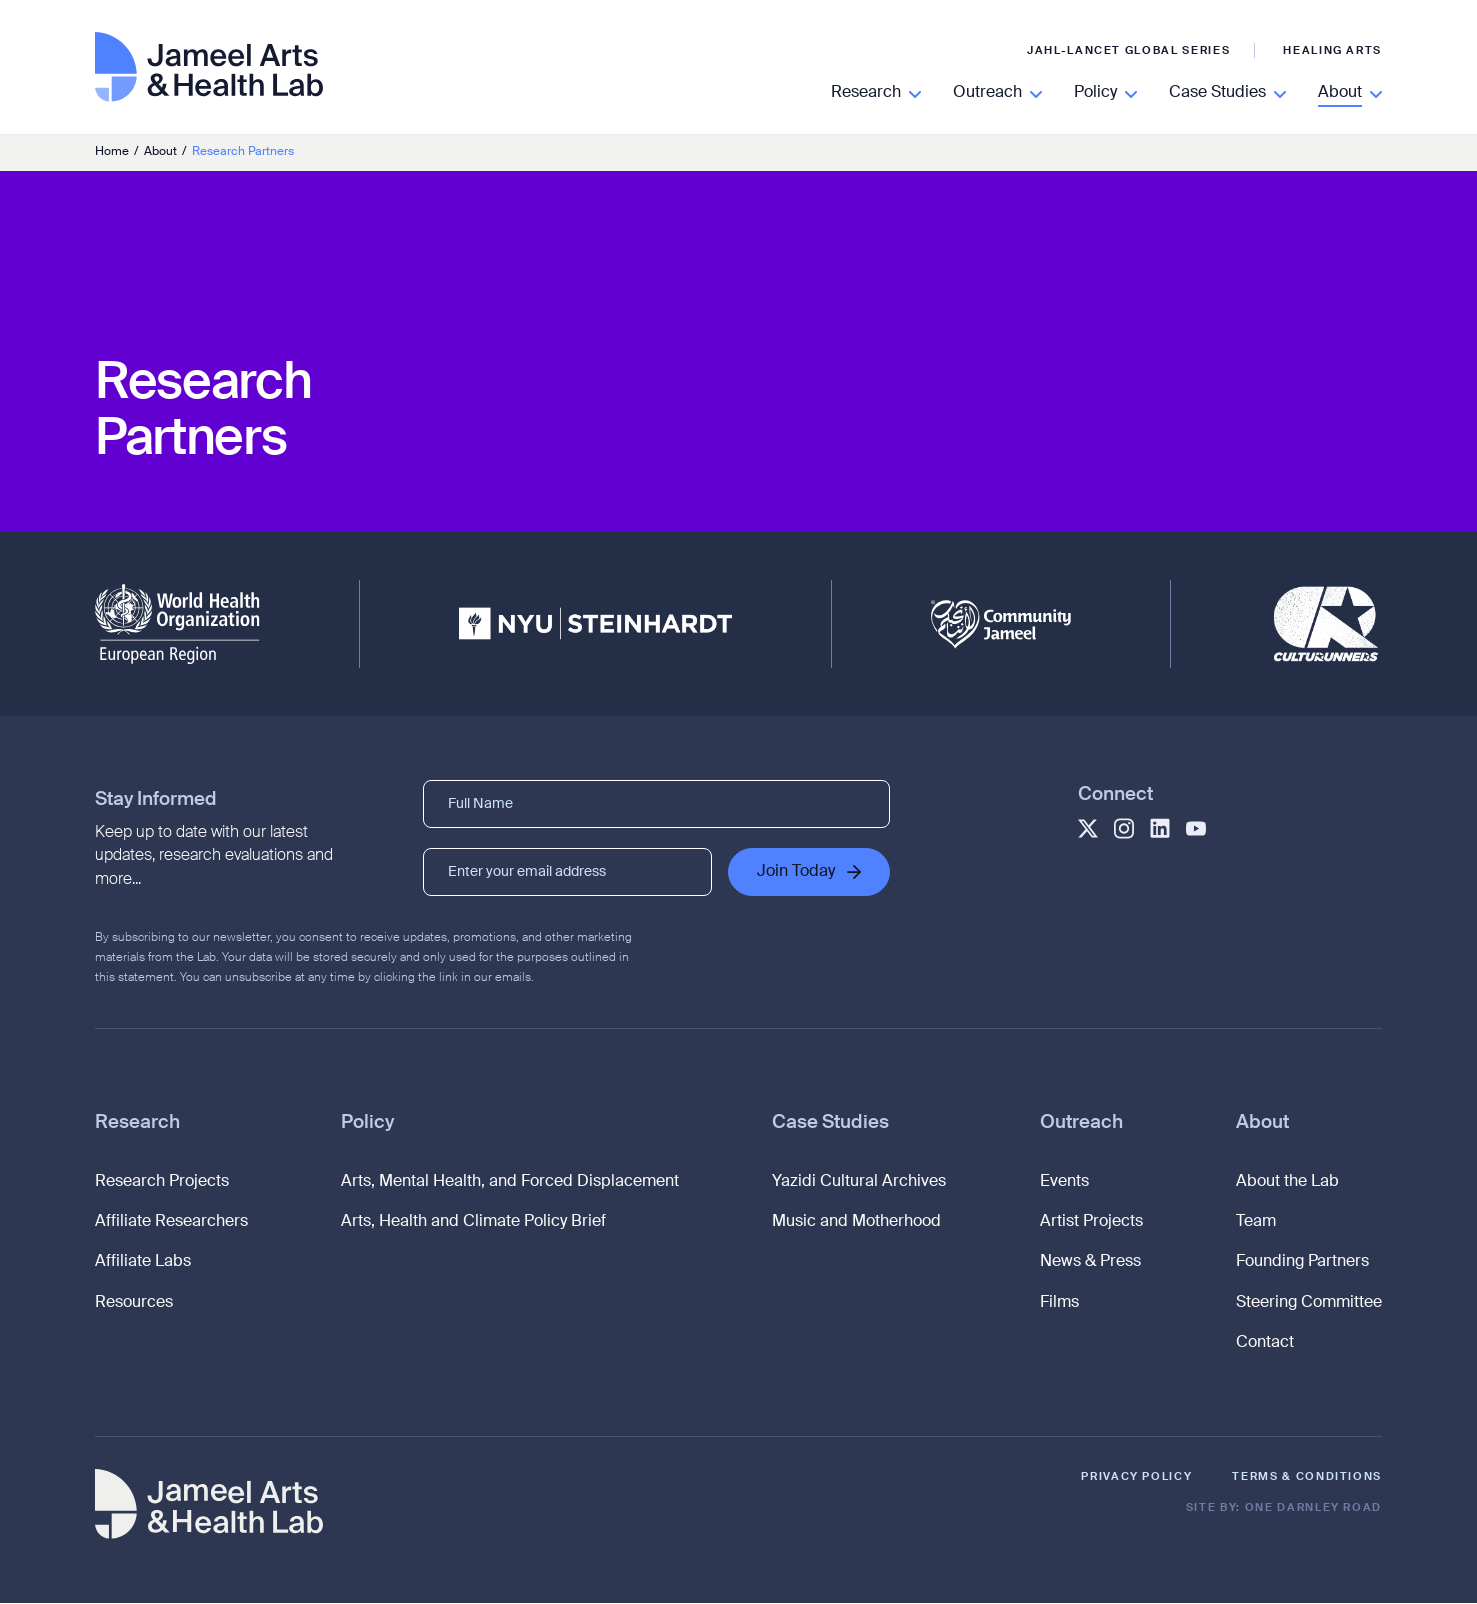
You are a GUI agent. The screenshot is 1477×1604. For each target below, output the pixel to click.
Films (1059, 1304)
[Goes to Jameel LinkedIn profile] (1160, 828)
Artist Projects (1091, 1223)
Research (137, 1123)
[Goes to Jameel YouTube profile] (1196, 828)
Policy (367, 1123)
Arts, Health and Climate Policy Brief (473, 1223)
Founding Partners (1302, 1264)
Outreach (1081, 1123)
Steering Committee (1309, 1304)
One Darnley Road (1313, 1508)
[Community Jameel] (1001, 624)
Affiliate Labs (143, 1264)
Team (1256, 1223)
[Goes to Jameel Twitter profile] (1088, 828)
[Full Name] (657, 804)
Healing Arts (1332, 50)
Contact (1265, 1345)
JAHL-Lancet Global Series (1128, 50)
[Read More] (876, 94)
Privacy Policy (1136, 1477)
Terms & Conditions (1307, 1477)
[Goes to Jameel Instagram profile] (1124, 828)
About (1262, 1123)
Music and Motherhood (856, 1223)
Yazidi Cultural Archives (859, 1183)
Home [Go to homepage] (112, 152)
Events (1064, 1183)
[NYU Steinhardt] (595, 624)
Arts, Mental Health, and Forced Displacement (510, 1183)
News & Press (1090, 1264)
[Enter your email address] (568, 872)
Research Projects (162, 1183)
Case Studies (830, 1123)
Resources (134, 1304)
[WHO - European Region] (177, 624)
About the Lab (1287, 1183)
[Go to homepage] (209, 83)
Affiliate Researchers (171, 1223)
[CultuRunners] (1326, 624)
